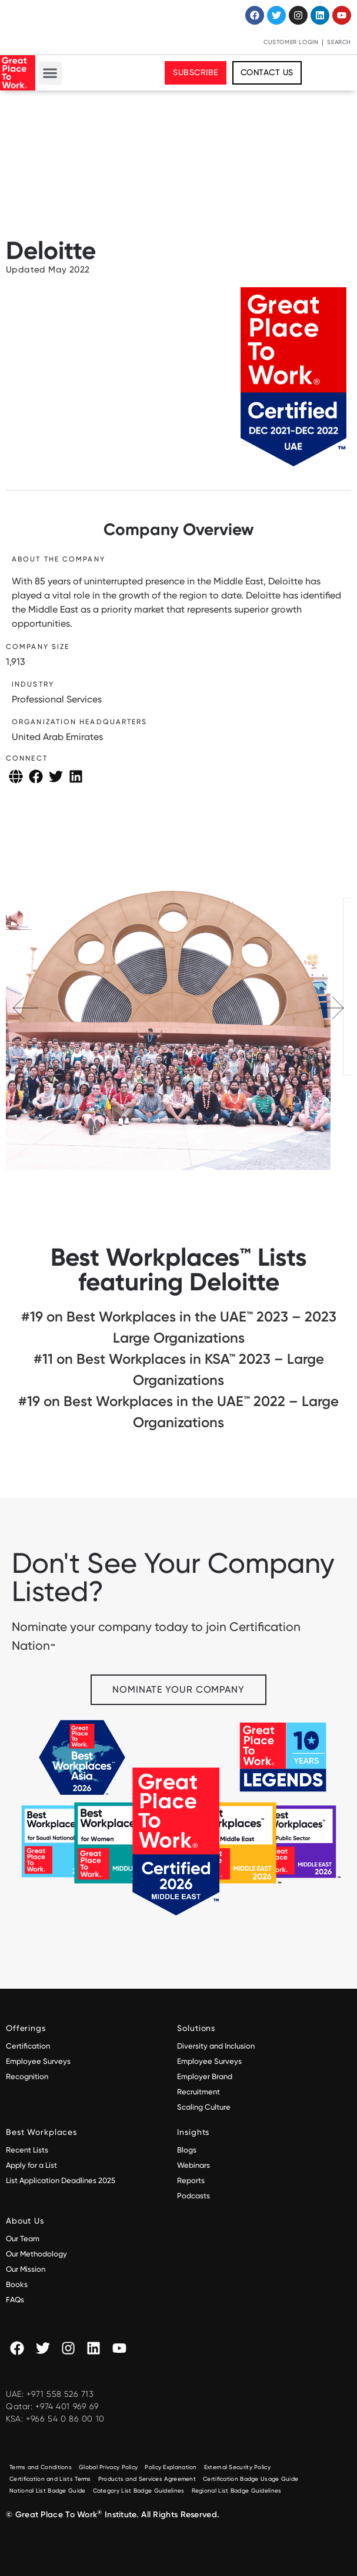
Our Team (22, 2238)
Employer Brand (204, 2076)
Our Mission (25, 2269)
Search (339, 42)
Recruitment (198, 2091)
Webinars (193, 2165)
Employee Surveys (38, 2061)
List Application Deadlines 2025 (60, 2180)
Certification (28, 2046)
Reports (191, 2180)
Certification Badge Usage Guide (250, 2479)
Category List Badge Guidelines (139, 2490)
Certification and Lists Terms (50, 2479)
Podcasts (193, 2195)
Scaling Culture (204, 2107)
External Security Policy (237, 2467)
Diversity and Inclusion (216, 2046)
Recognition (27, 2076)
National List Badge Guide (47, 2490)
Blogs (186, 2149)
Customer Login (290, 42)
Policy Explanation (170, 2467)
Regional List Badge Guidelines (237, 2490)
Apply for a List (31, 2165)
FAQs (15, 2299)
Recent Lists (27, 2149)
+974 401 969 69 (67, 2406)
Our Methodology (37, 2253)
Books (17, 2284)
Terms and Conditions (40, 2467)
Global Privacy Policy (108, 2467)
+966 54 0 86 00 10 (65, 2418)
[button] (50, 73)
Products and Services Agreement (147, 2479)
